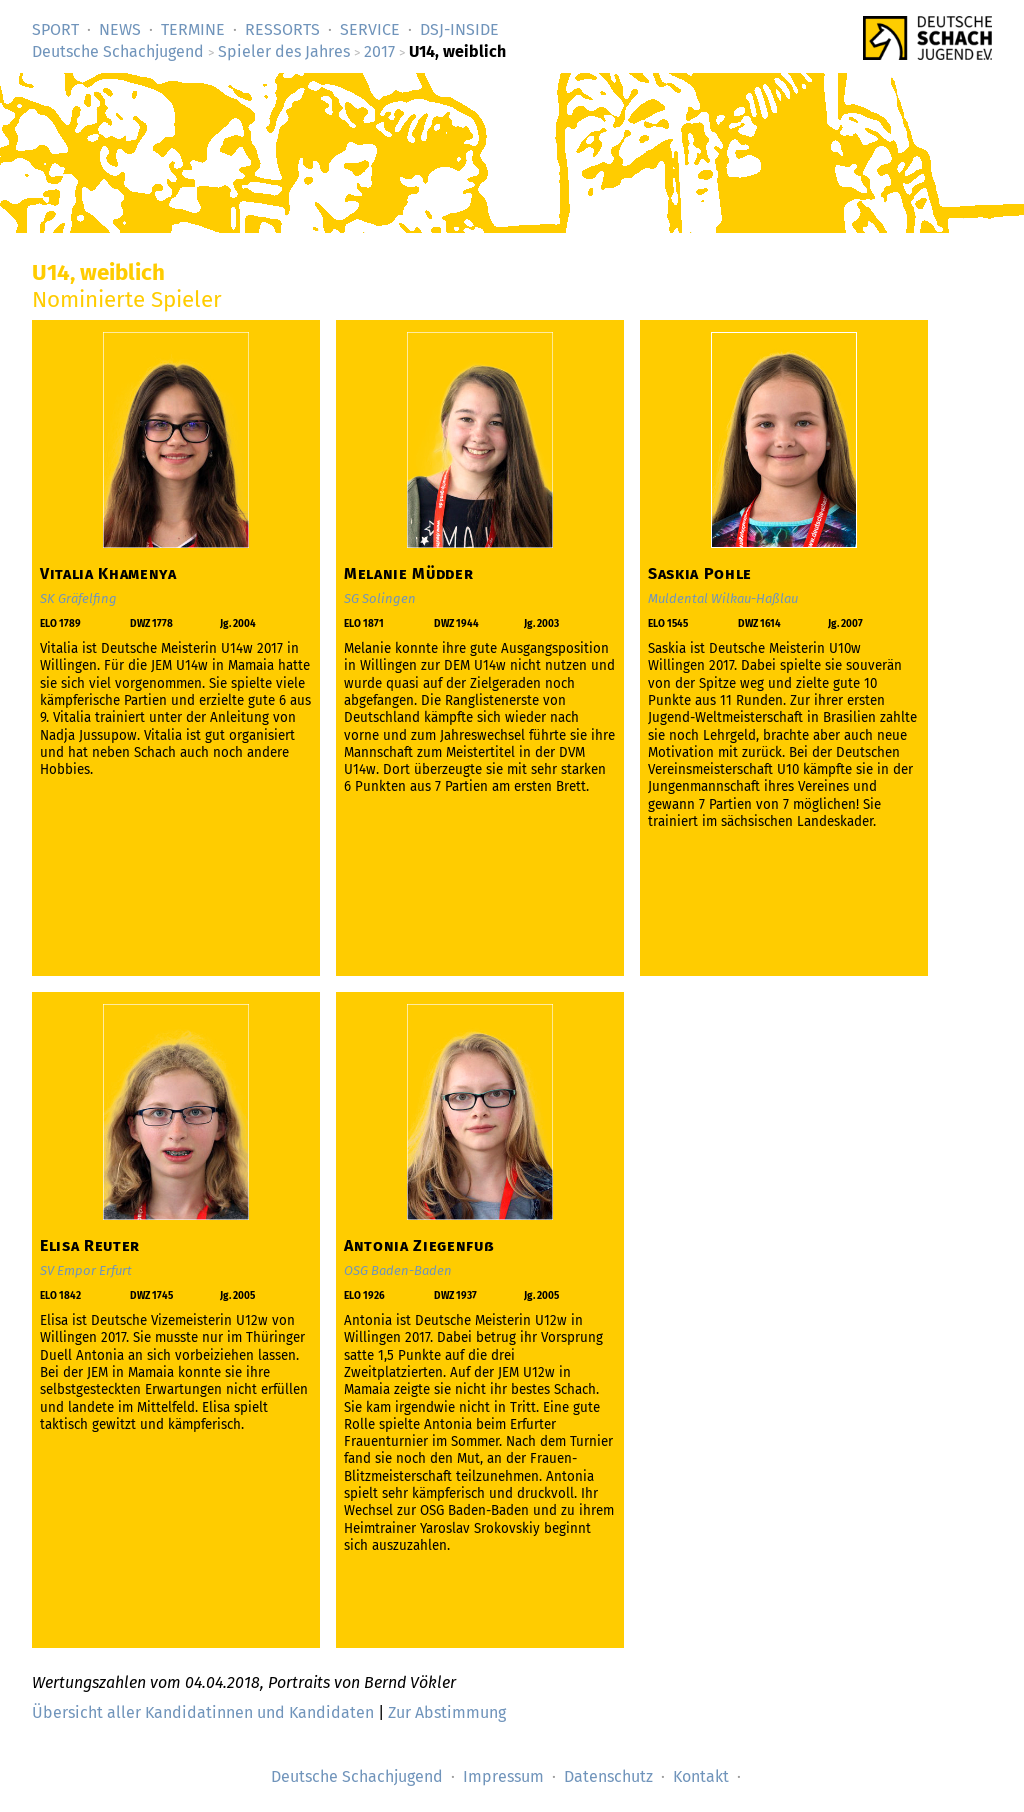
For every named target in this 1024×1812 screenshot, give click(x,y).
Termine (193, 29)
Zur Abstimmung (447, 1712)
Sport (55, 29)
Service (370, 29)
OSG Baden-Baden (398, 1270)
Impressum (503, 1776)
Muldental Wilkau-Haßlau (723, 598)
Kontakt (701, 1776)
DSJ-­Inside (459, 29)
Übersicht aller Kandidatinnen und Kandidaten (203, 1712)
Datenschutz (608, 1776)
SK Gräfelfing (78, 598)
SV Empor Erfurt (86, 1270)
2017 (379, 51)
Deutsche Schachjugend (118, 51)
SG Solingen (380, 598)
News (120, 29)
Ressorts (282, 29)
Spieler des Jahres (284, 51)
